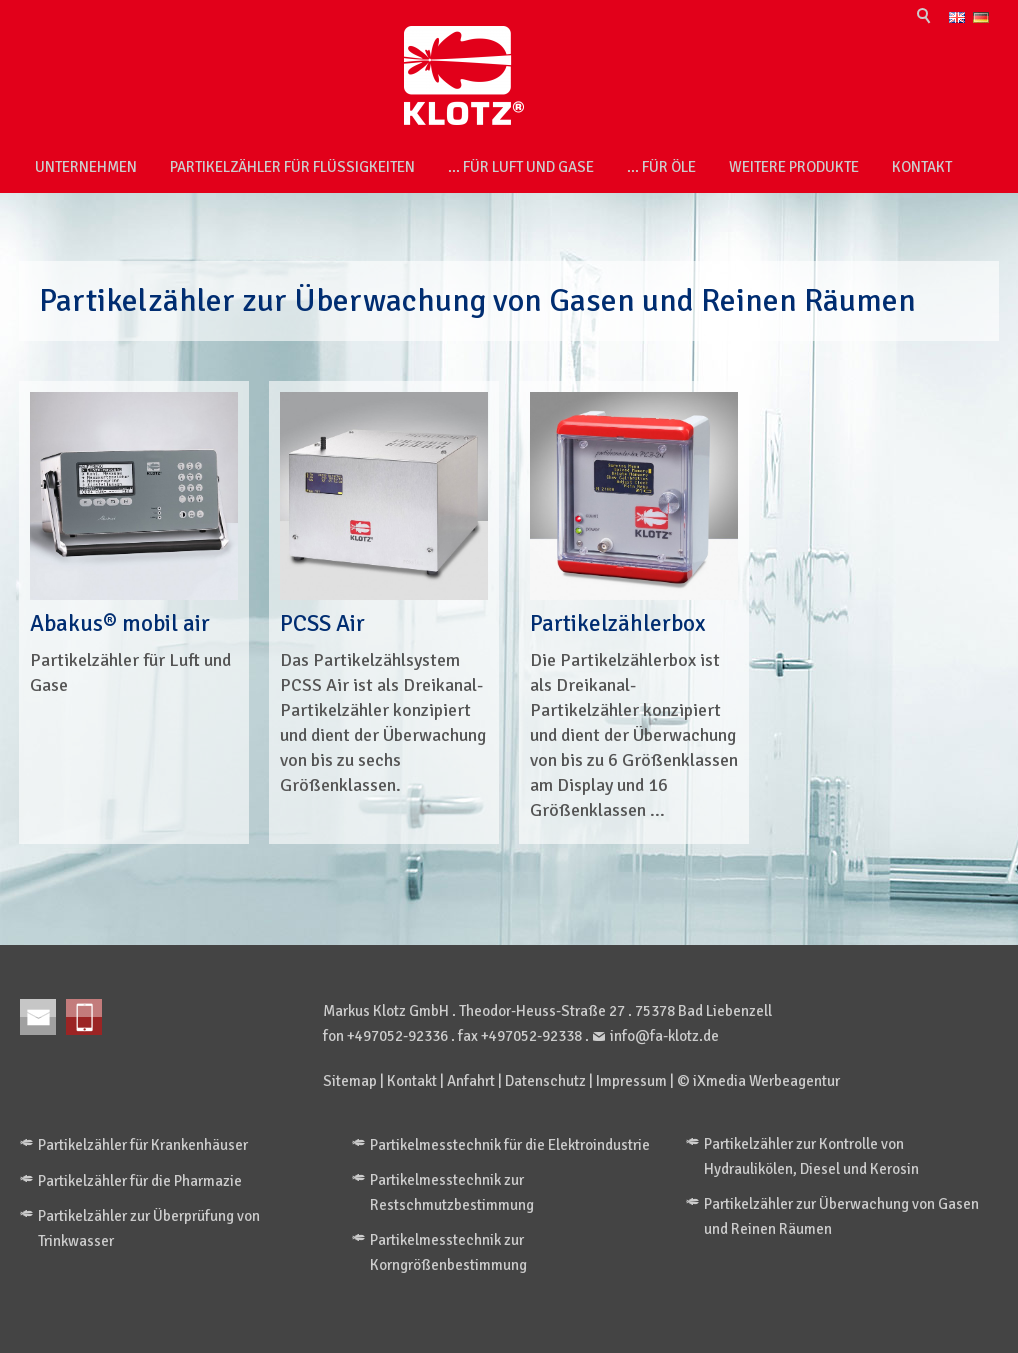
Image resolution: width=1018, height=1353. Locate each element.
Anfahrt (471, 1081)
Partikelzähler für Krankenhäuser (143, 1145)
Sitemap (350, 1081)
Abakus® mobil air (120, 623)
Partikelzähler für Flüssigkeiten (292, 167)
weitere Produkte (794, 167)
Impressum (631, 1081)
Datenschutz (545, 1081)
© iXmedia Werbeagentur (758, 1081)
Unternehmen (86, 167)
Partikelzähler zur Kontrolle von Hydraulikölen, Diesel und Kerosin (811, 1156)
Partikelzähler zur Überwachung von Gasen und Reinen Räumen (841, 1216)
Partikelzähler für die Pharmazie (140, 1181)
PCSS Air (322, 623)
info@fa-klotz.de (664, 1036)
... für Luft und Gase (521, 167)
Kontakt (922, 167)
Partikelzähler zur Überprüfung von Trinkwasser (149, 1228)
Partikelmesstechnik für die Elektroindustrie (510, 1145)
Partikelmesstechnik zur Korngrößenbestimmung (448, 1252)
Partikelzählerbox (618, 623)
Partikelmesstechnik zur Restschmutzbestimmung (452, 1192)
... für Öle (661, 167)
